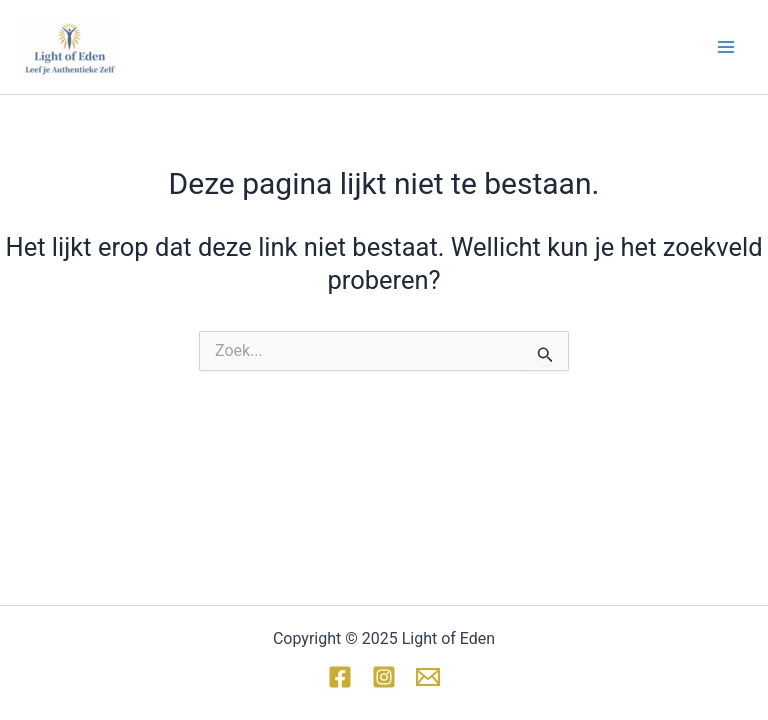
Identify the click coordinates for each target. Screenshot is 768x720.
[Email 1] (428, 677)
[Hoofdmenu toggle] (726, 47)
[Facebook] (340, 677)
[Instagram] (384, 677)
